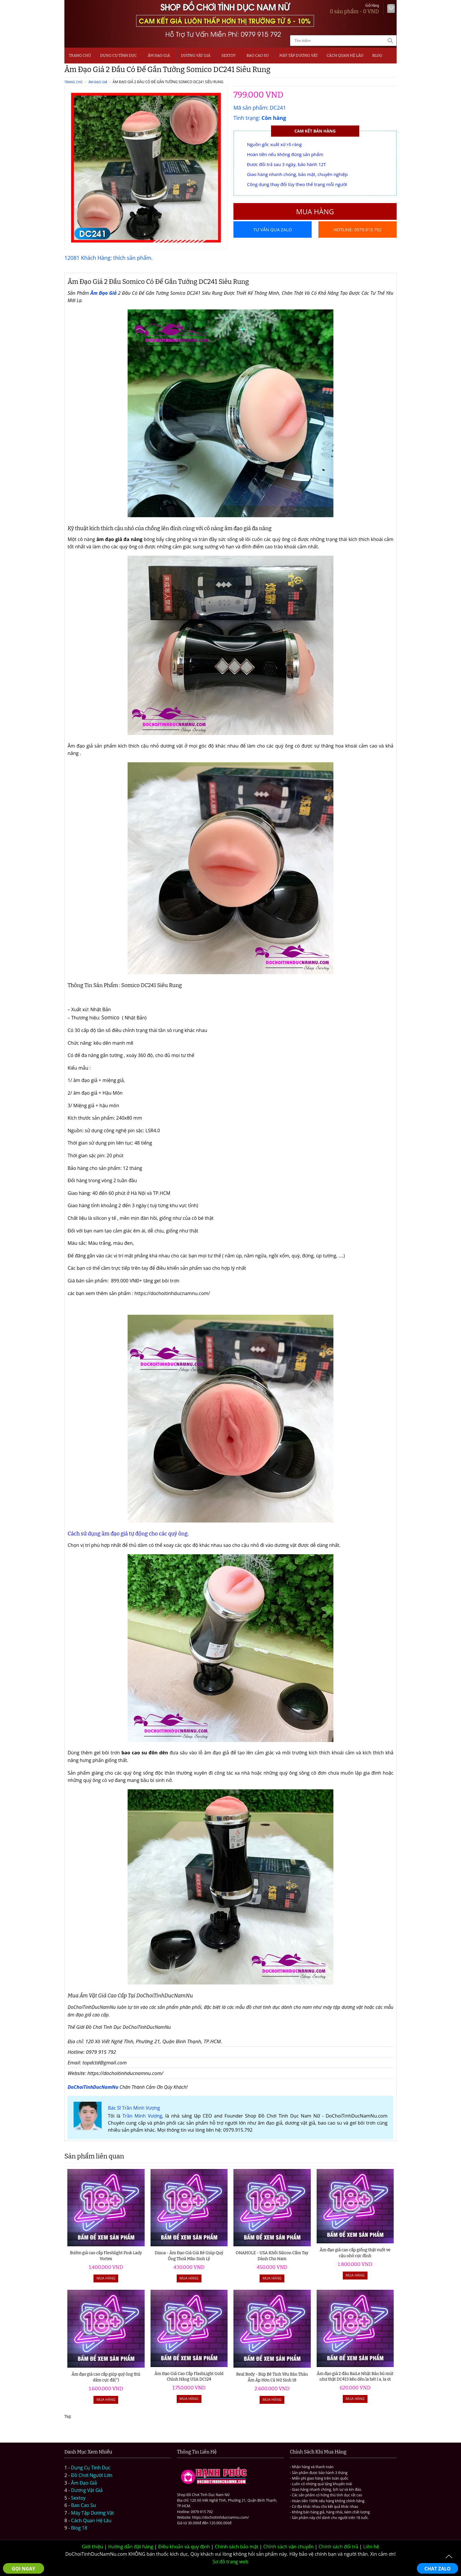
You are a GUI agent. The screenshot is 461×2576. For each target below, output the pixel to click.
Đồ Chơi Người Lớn (92, 2475)
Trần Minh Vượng (142, 2116)
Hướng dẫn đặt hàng (130, 2546)
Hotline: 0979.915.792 (357, 229)
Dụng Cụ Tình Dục (118, 55)
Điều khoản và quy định (184, 2546)
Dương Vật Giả (196, 55)
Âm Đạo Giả (159, 55)
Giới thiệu (92, 2546)
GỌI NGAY (23, 2568)
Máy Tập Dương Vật (92, 2513)
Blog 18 (79, 2528)
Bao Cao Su (257, 55)
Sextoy (78, 2498)
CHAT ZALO (438, 2568)
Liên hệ (371, 2546)
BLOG (377, 55)
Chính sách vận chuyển (288, 2546)
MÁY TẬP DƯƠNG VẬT (298, 55)
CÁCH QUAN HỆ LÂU (345, 55)
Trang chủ (80, 55)
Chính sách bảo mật (236, 2546)
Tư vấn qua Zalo (272, 229)
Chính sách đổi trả (338, 2546)
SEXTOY (228, 55)
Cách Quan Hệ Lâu (91, 2520)
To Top (449, 2556)
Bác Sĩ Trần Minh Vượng (134, 2108)
